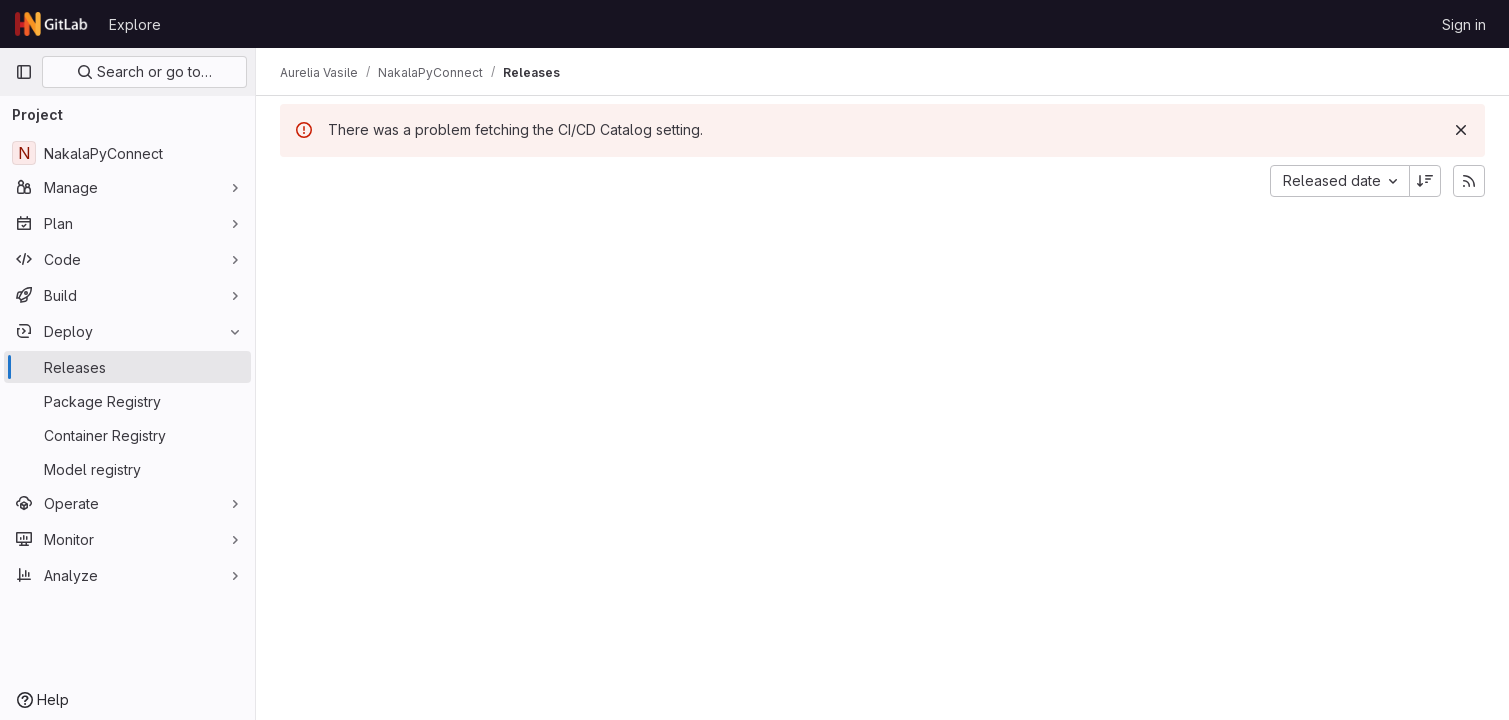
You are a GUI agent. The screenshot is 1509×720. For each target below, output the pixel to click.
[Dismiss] (1461, 130)
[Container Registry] (127, 435)
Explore (135, 24)
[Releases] (127, 367)
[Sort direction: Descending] (1425, 181)
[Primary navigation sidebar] (24, 72)
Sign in (1464, 24)
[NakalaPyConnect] (127, 153)
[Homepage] (52, 24)
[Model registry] (127, 469)
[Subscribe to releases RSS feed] (1469, 181)
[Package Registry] (127, 401)
